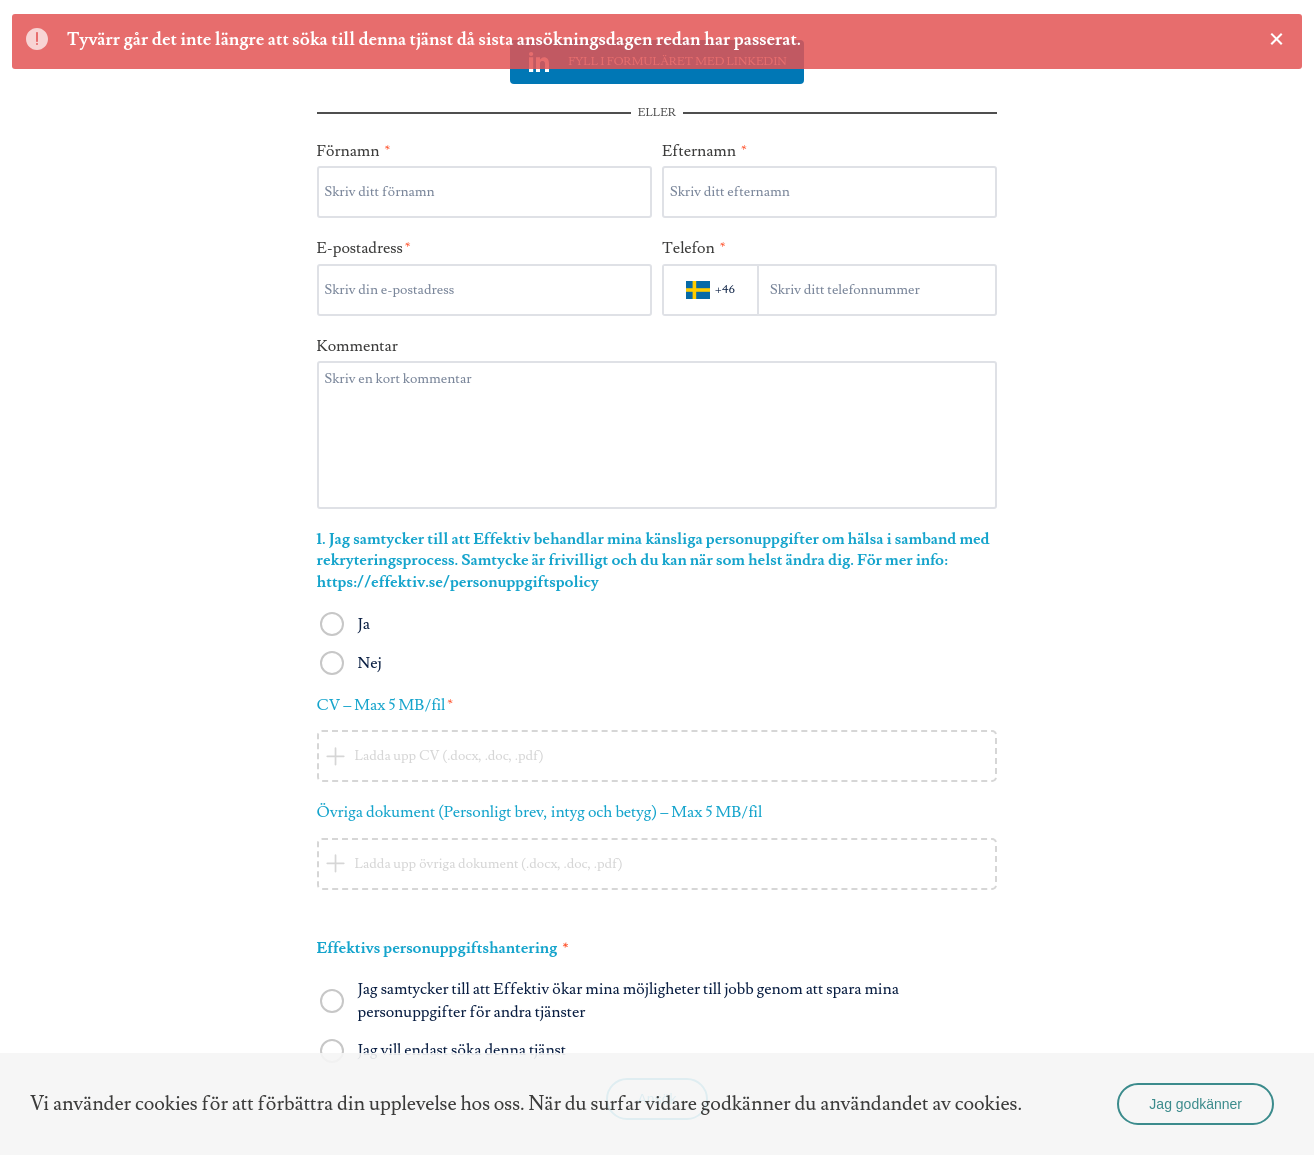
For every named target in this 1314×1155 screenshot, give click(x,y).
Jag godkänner (1195, 1104)
